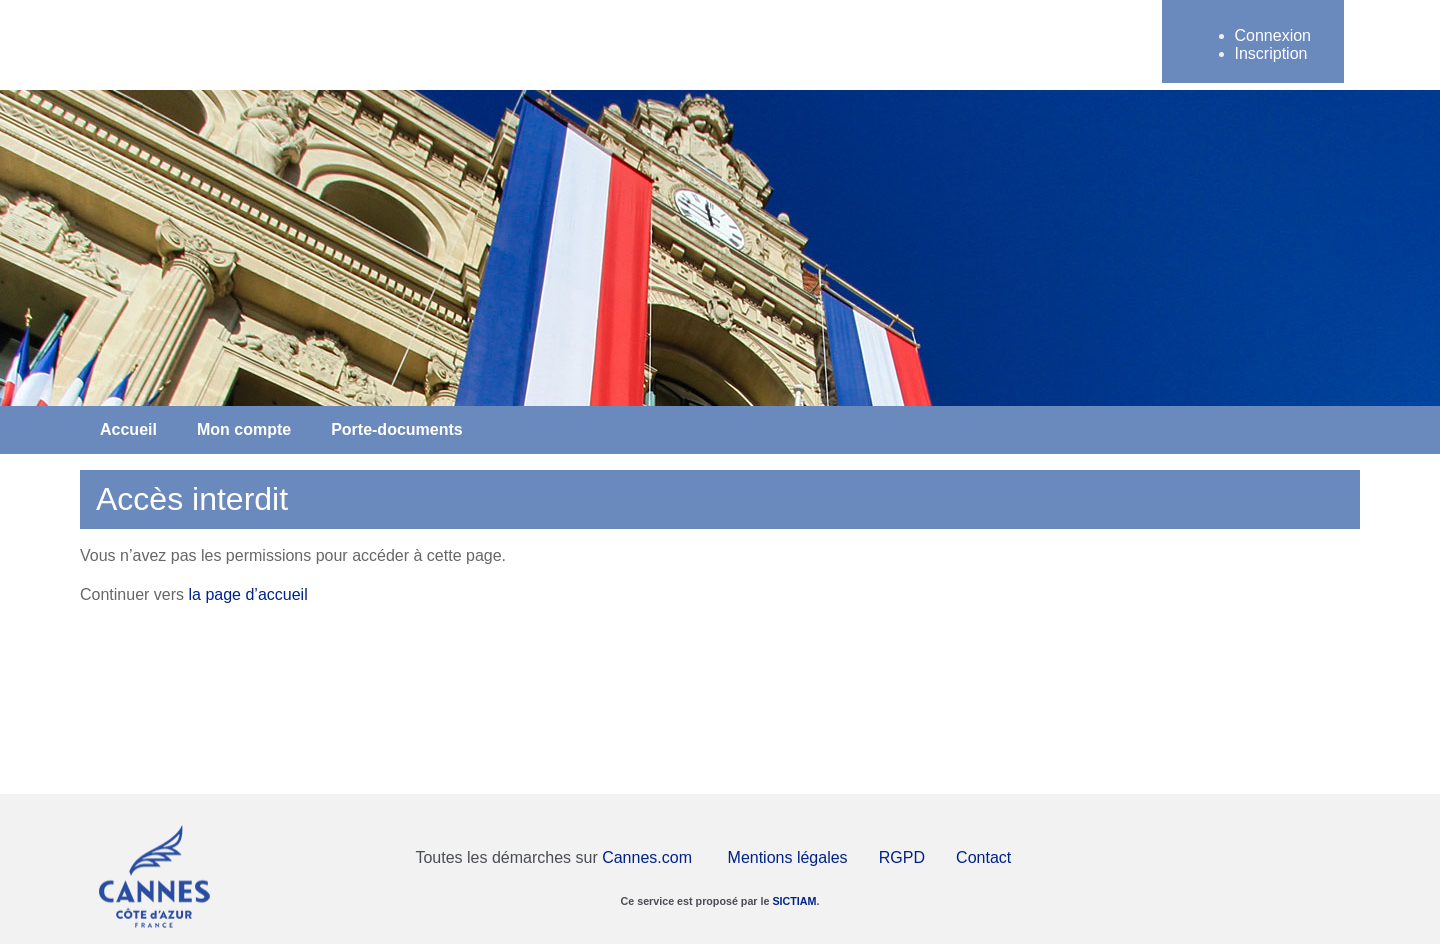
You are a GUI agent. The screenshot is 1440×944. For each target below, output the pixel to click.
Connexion (1273, 35)
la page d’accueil (248, 594)
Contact (983, 857)
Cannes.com (647, 857)
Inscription (1271, 53)
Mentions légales (788, 857)
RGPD (902, 857)
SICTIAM (794, 901)
